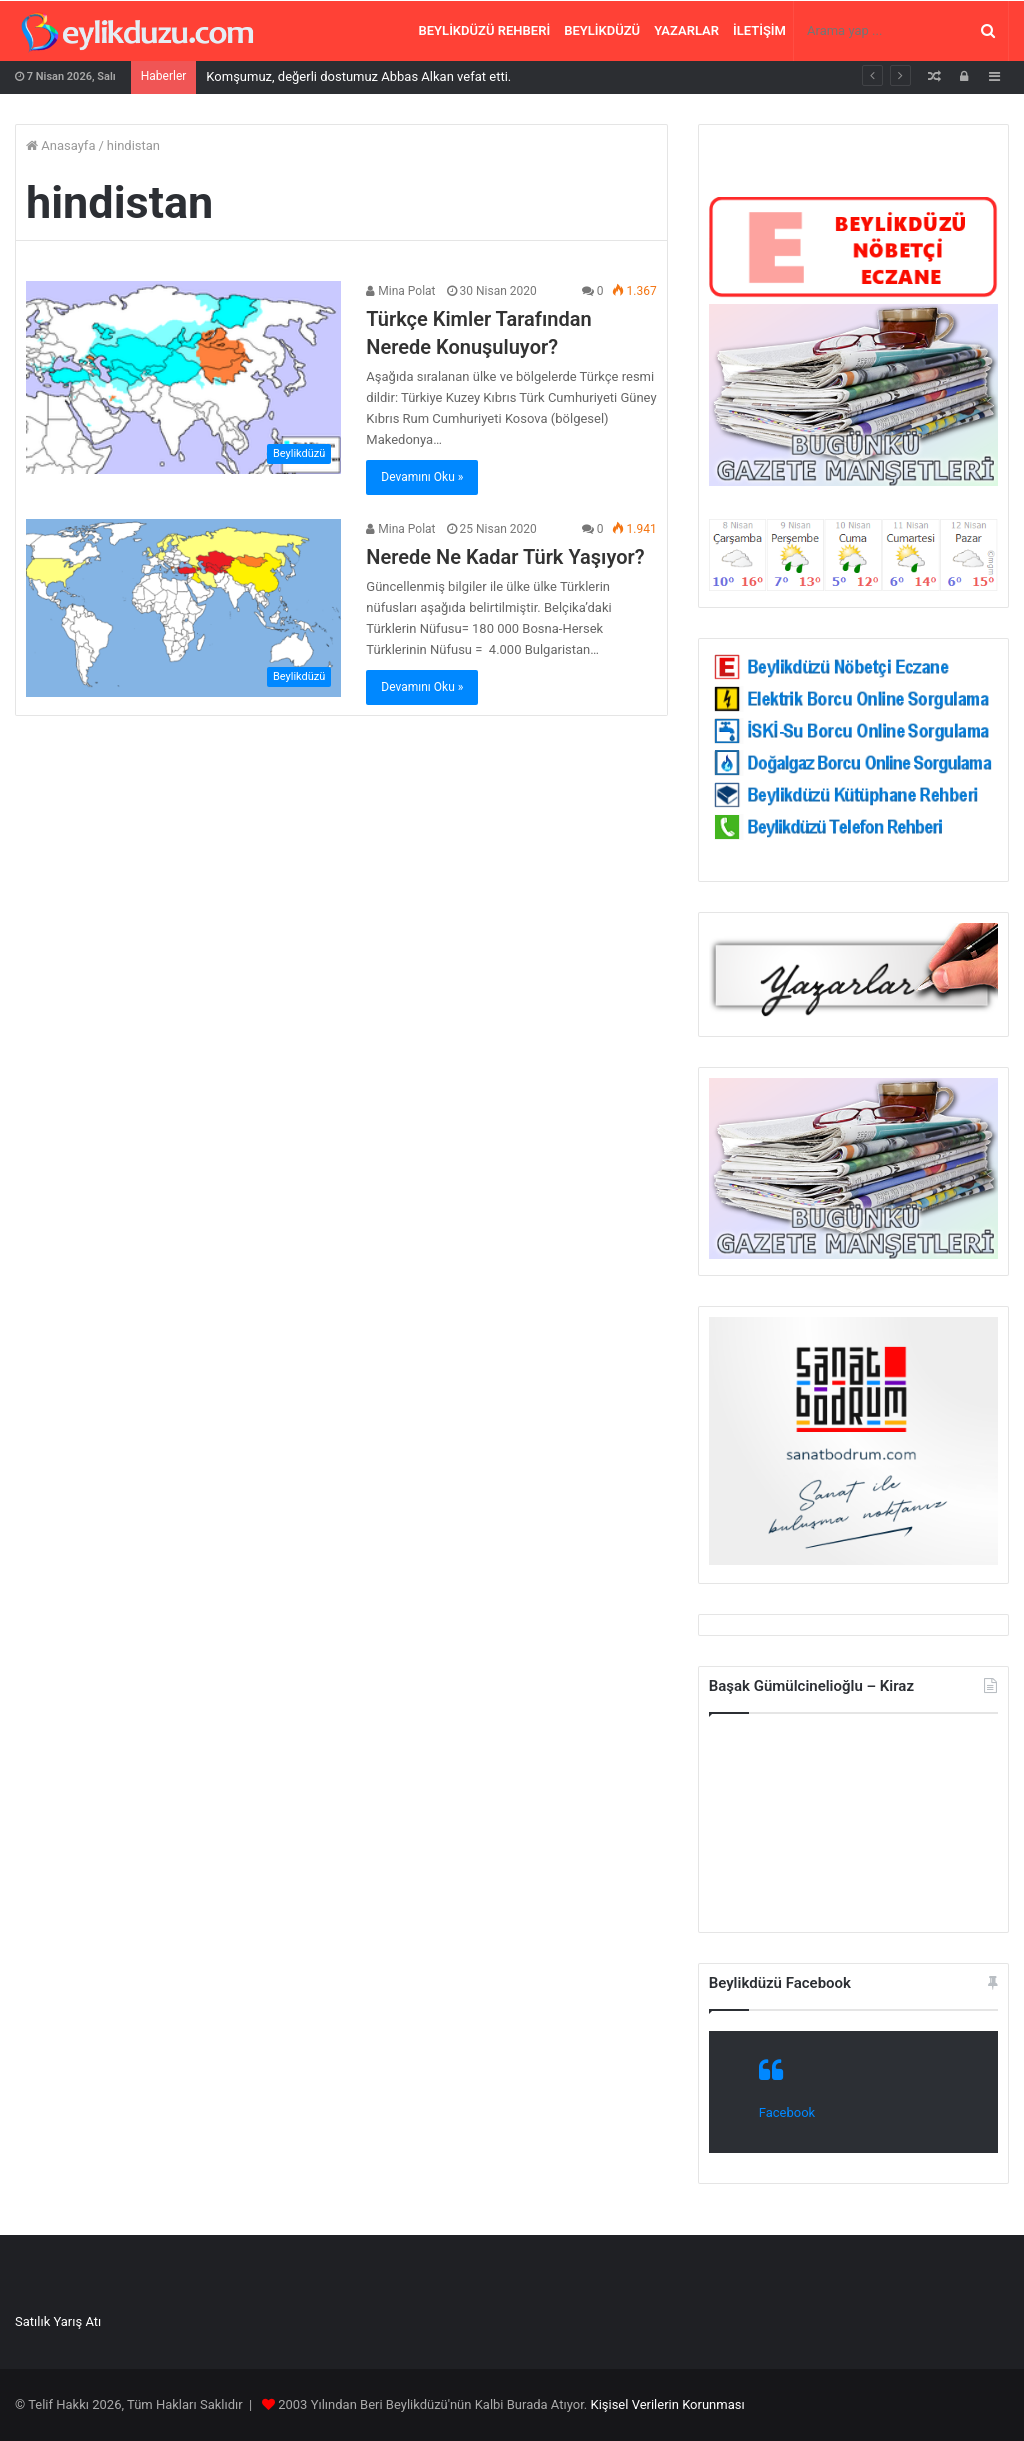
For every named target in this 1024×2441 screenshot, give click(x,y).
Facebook (787, 2112)
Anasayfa (60, 145)
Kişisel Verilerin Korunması (667, 2404)
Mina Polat (400, 291)
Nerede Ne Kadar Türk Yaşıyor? (505, 557)
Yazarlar (686, 30)
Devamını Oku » (422, 477)
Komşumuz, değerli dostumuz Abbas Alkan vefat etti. (358, 76)
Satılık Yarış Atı (58, 2321)
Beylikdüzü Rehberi (485, 30)
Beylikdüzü (602, 30)
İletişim (759, 30)
